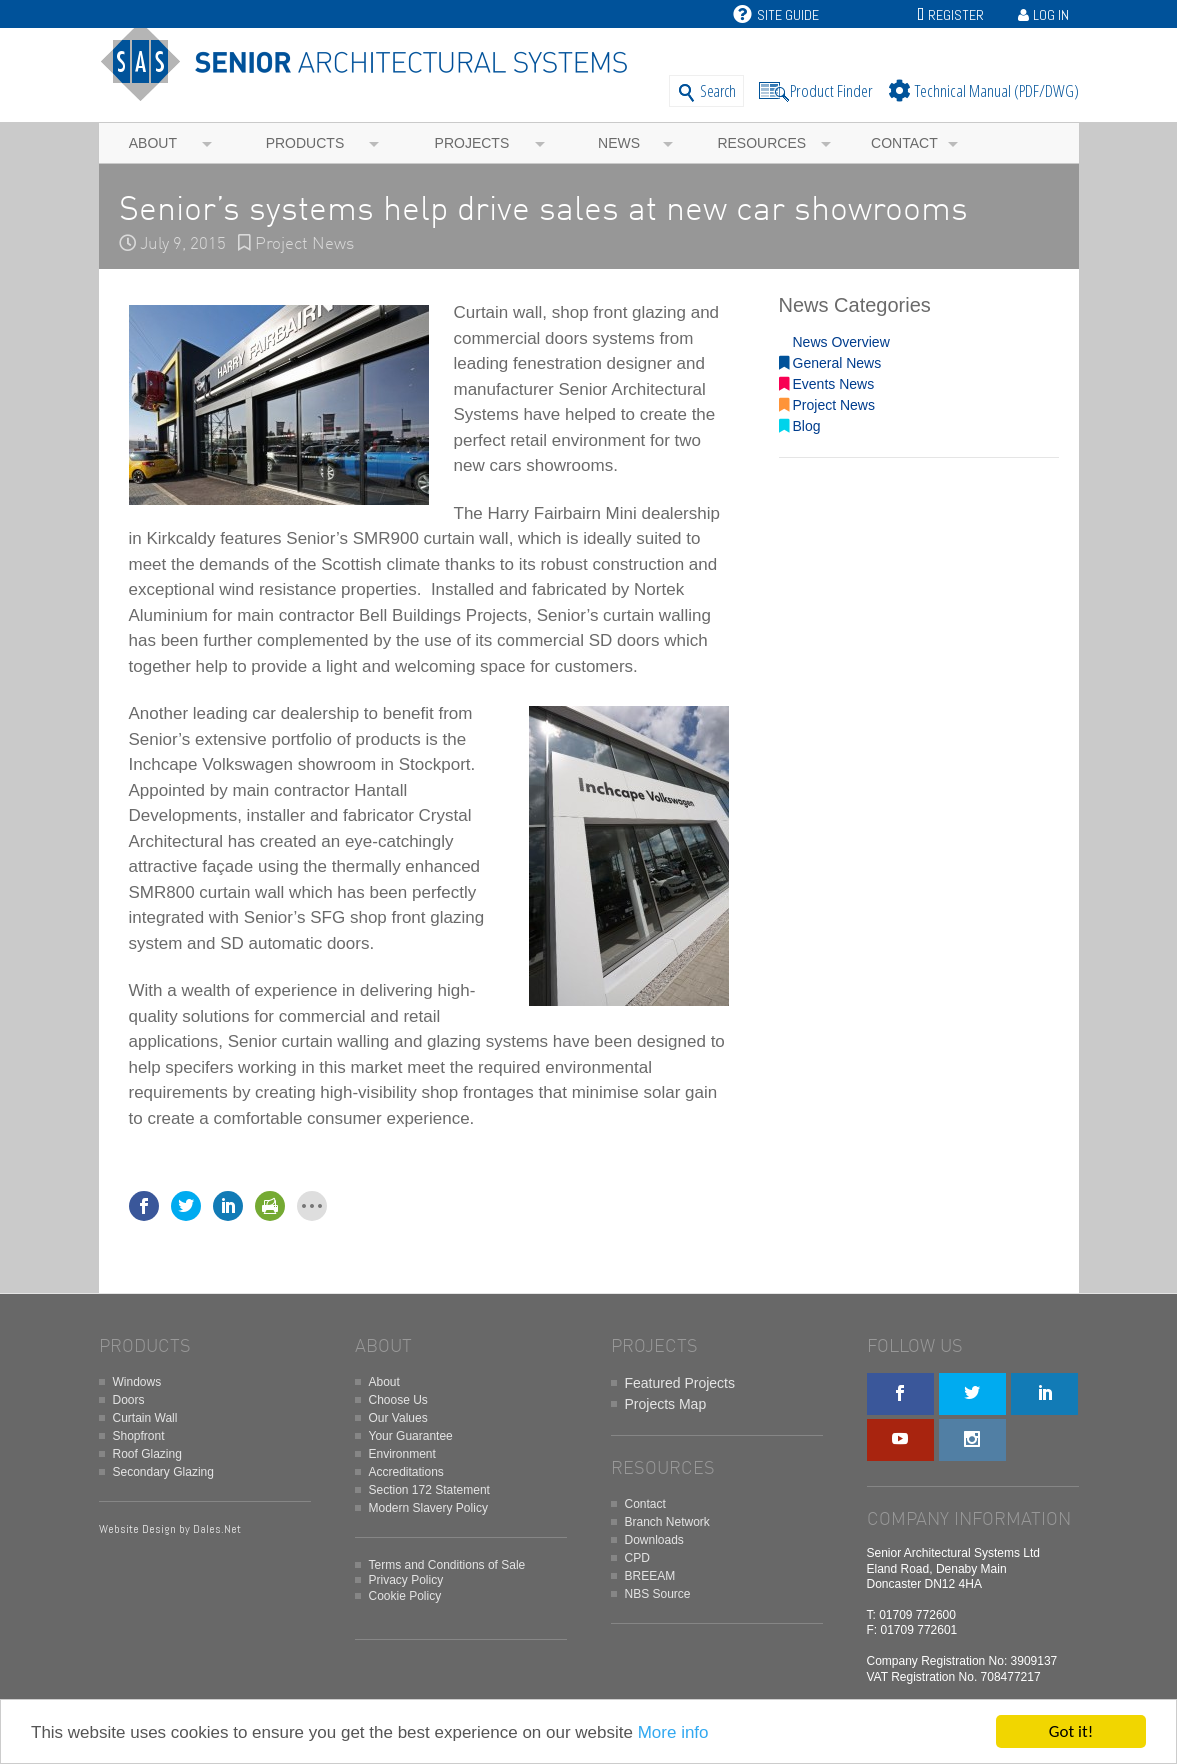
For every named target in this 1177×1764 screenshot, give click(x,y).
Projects (472, 143)
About (153, 143)
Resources (761, 143)
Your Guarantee (411, 1436)
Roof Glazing (147, 1454)
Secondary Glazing (163, 1472)
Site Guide (776, 15)
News (619, 143)
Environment (402, 1454)
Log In (1051, 15)
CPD (637, 1558)
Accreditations (406, 1472)
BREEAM (650, 1576)
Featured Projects (680, 1383)
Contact (904, 143)
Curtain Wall (145, 1418)
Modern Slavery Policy (428, 1508)
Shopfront (139, 1436)
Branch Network (667, 1522)
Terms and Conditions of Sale (447, 1565)
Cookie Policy (405, 1596)
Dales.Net (217, 1529)
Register (956, 15)
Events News (827, 384)
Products (305, 143)
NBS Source (658, 1594)
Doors (129, 1400)
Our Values (398, 1418)
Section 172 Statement (429, 1490)
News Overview (834, 342)
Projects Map (666, 1404)
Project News (304, 244)
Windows (137, 1382)
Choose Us (398, 1400)
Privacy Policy (406, 1580)
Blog (800, 426)
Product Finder (831, 90)
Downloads (654, 1540)
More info (673, 1732)
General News (830, 363)
